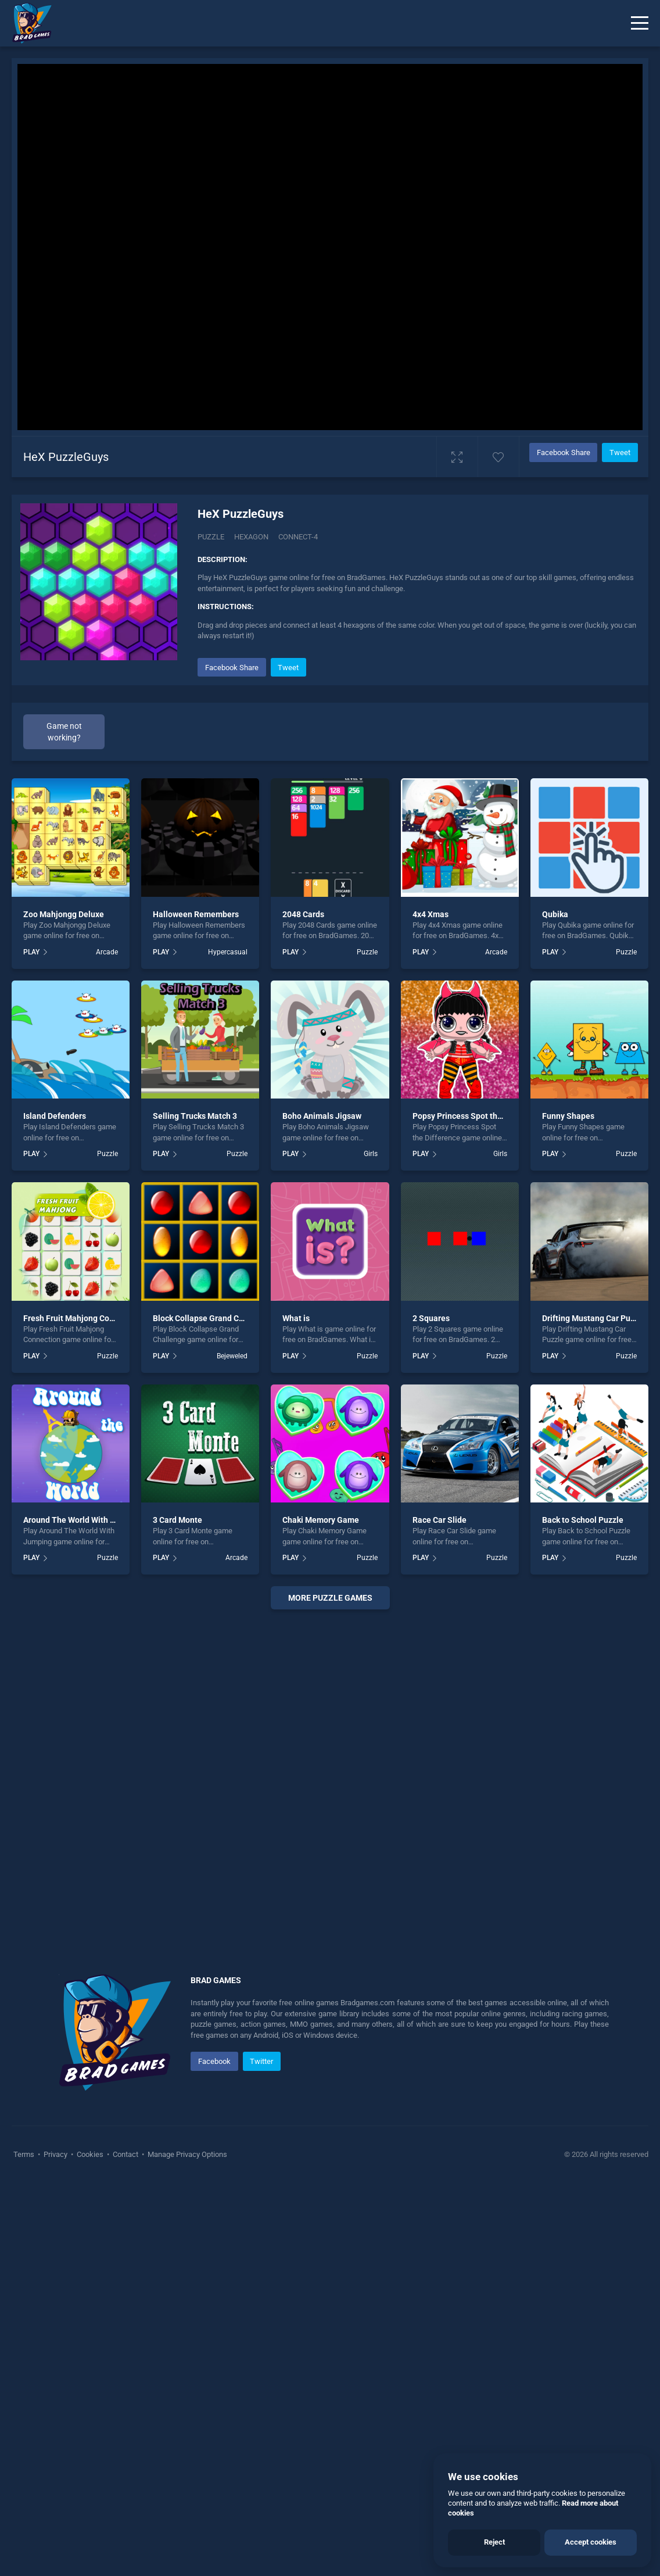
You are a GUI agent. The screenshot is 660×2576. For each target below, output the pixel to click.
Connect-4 (298, 536)
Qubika (555, 914)
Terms (24, 2154)
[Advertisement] (330, 1777)
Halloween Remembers (196, 914)
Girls (371, 1154)
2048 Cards (303, 914)
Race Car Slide (439, 1520)
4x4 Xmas (430, 914)
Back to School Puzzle (582, 1520)
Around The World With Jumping (82, 1520)
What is (296, 1318)
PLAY (31, 952)
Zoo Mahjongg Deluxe (63, 914)
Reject (494, 2542)
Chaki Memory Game (320, 1520)
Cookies (90, 2154)
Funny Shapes (568, 1116)
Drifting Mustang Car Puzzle (593, 1318)
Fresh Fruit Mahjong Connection (82, 1318)
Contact (125, 2154)
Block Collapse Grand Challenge (212, 1318)
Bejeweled (232, 1356)
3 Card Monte (177, 1520)
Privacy (55, 2154)
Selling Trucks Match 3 (195, 1116)
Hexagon (251, 536)
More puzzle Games (330, 1597)
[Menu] (639, 23)
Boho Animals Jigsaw (321, 1116)
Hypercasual (228, 952)
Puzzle (211, 536)
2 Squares (431, 1318)
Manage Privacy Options (186, 2154)
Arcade (107, 952)
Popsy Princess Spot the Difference (477, 1116)
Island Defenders (54, 1116)
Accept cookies (590, 2542)
